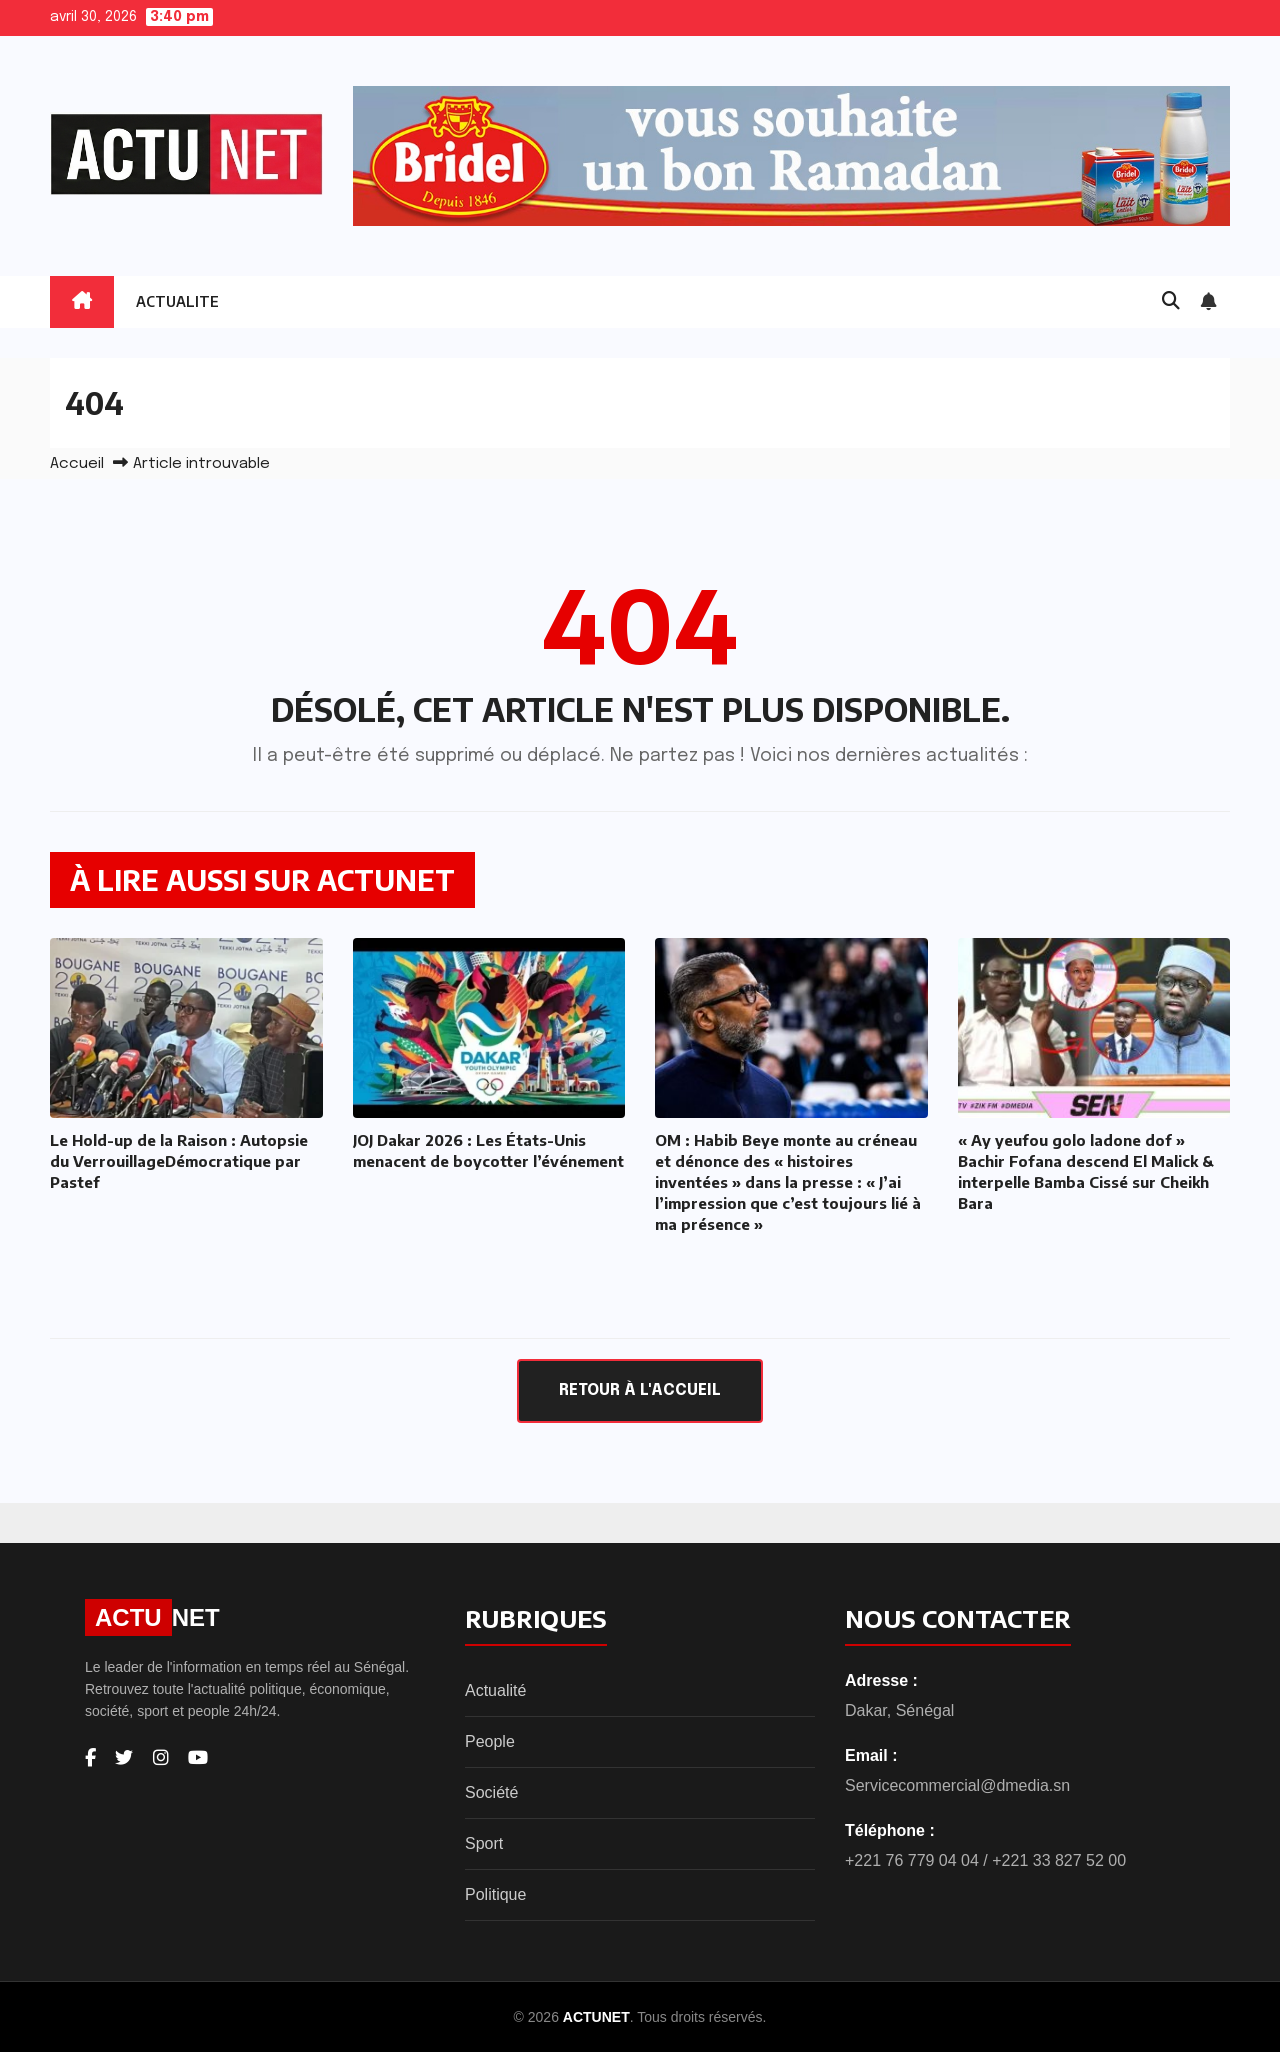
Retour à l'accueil (640, 1390)
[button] (1171, 302)
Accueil (77, 464)
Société (491, 1792)
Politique (495, 1894)
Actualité (495, 1690)
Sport (484, 1843)
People (490, 1741)
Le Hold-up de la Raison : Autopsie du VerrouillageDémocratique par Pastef (179, 1161)
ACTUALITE (177, 301)
